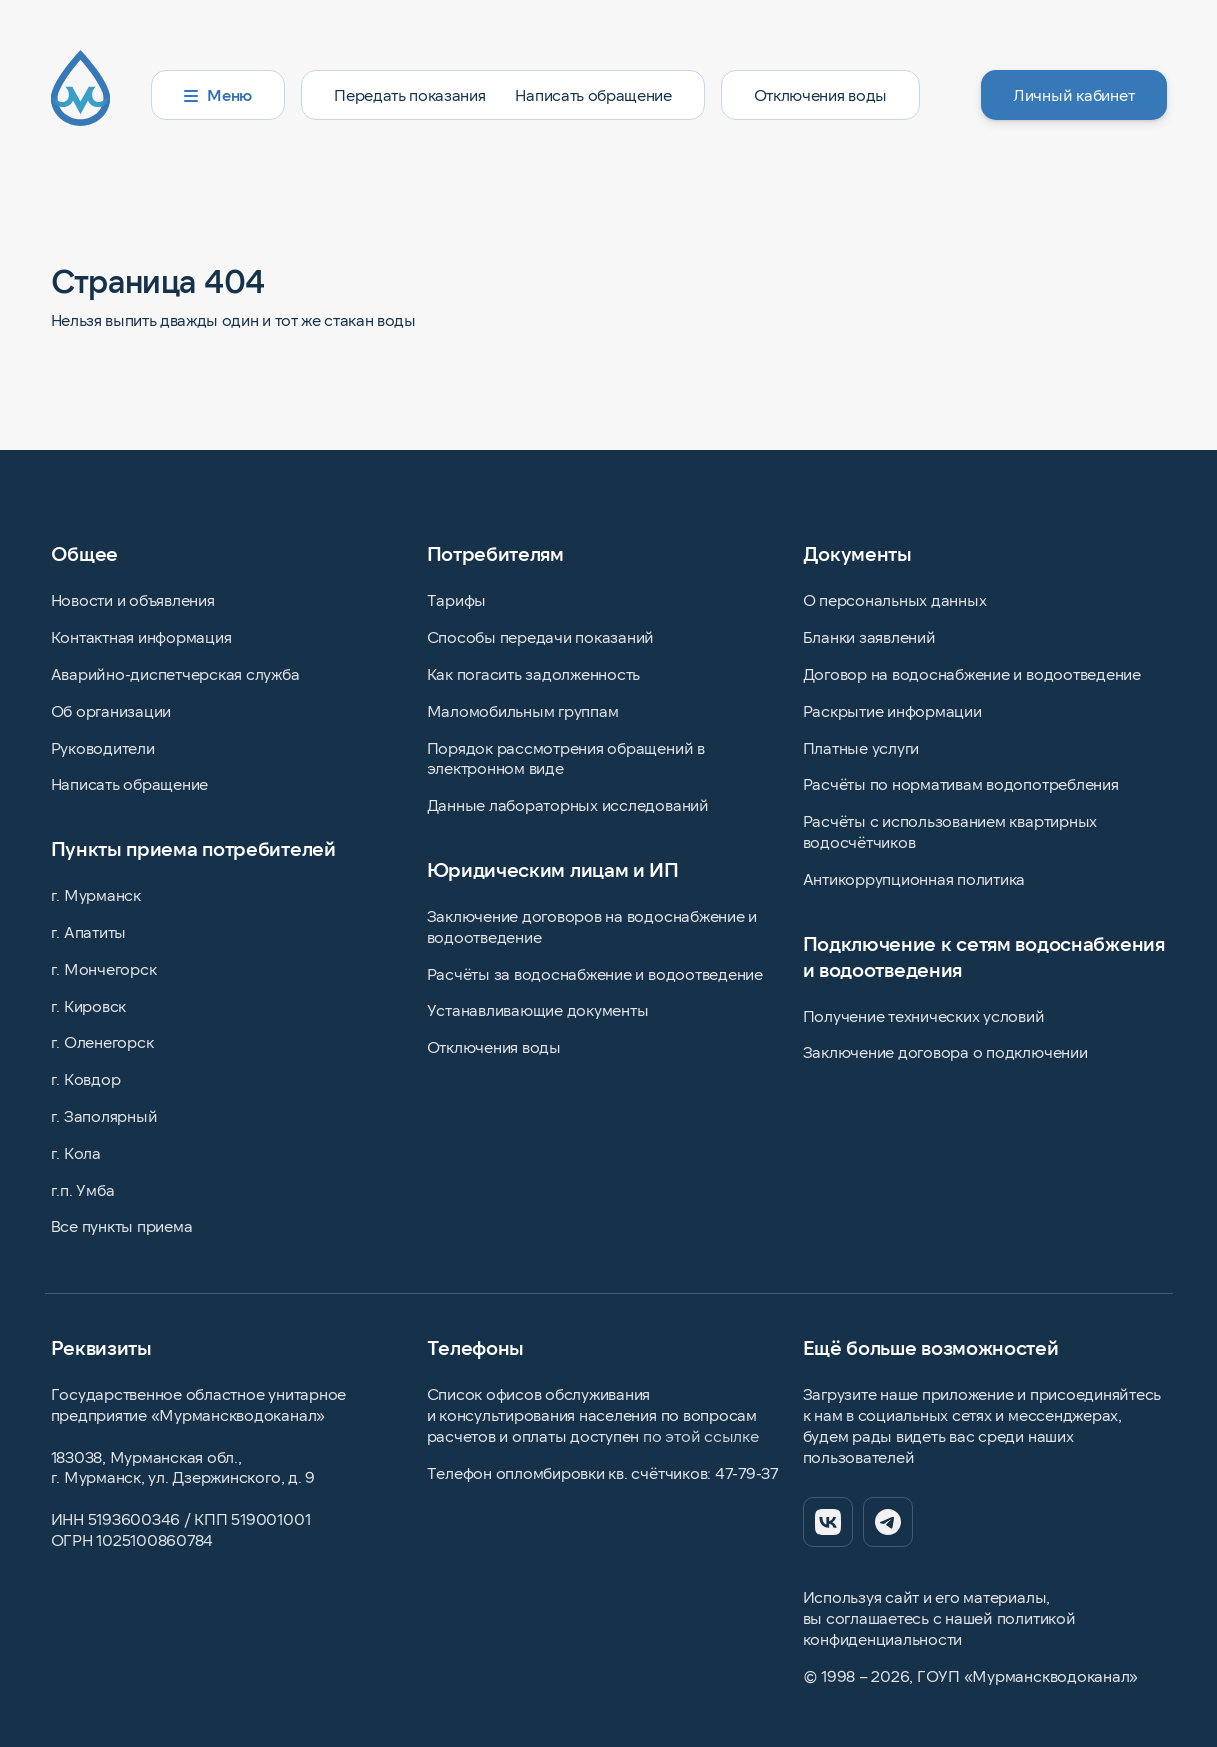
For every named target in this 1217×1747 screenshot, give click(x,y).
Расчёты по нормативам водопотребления (961, 783)
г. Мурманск (96, 894)
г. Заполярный (104, 1115)
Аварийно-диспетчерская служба (175, 673)
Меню (218, 94)
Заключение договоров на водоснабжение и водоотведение (592, 926)
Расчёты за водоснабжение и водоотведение (595, 973)
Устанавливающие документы (538, 1009)
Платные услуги (861, 747)
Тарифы (457, 599)
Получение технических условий (924, 1015)
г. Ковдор (86, 1078)
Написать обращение (593, 94)
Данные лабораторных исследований (568, 804)
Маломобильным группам (523, 710)
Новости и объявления (133, 599)
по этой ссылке (701, 1435)
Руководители (103, 747)
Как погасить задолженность (534, 673)
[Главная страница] (93, 95)
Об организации (111, 710)
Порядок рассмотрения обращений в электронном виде (566, 758)
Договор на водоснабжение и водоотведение (972, 673)
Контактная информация (141, 636)
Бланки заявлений (869, 636)
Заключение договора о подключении (945, 1051)
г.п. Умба (83, 1189)
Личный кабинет (1074, 94)
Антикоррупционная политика (914, 878)
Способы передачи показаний (541, 636)
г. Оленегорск (102, 1041)
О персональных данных (895, 599)
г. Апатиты (89, 931)
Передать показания (409, 94)
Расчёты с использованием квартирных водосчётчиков (950, 831)
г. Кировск (89, 1005)
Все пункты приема (122, 1225)
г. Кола (76, 1152)
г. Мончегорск (104, 968)
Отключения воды (820, 94)
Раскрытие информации (892, 710)
